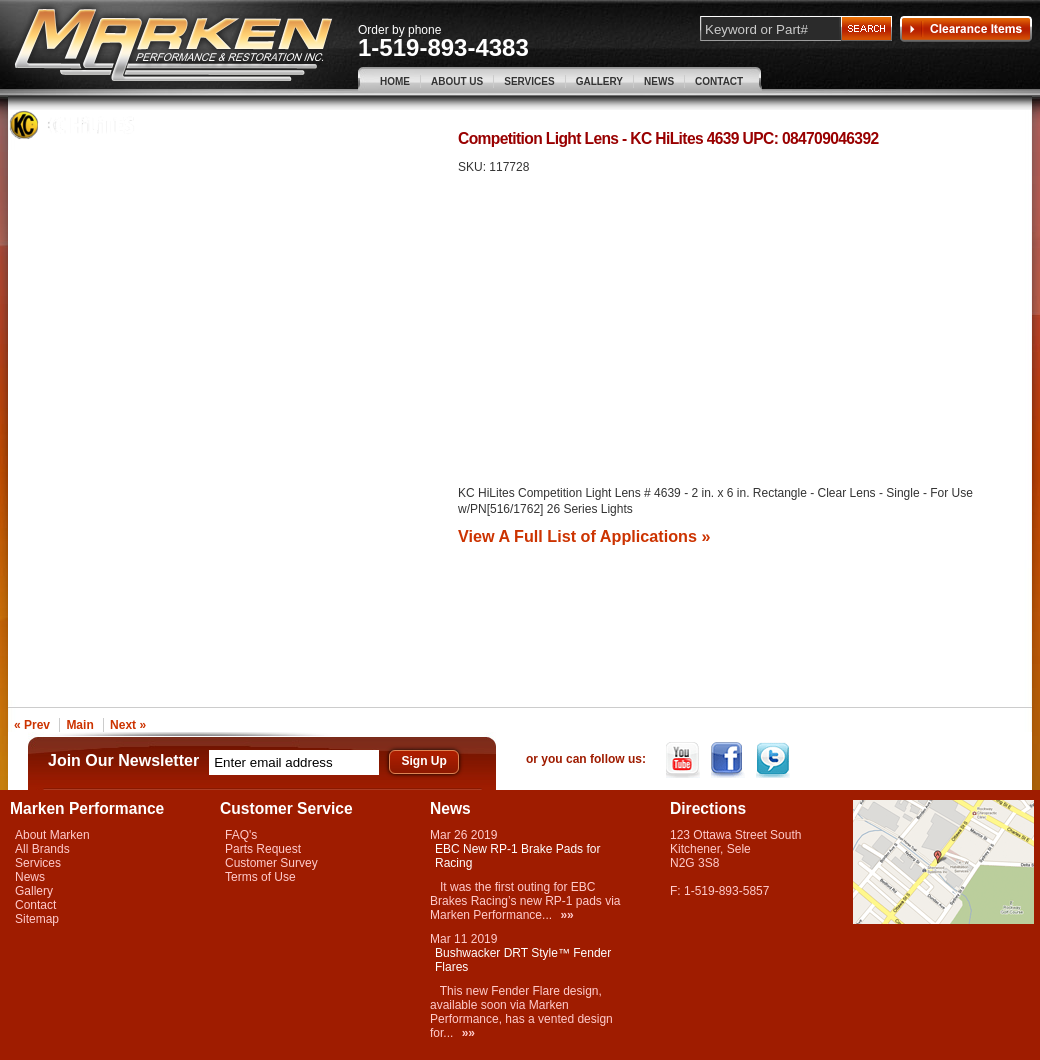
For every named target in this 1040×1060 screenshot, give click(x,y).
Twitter (774, 760)
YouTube (684, 760)
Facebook (729, 760)
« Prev (32, 725)
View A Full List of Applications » (584, 536)
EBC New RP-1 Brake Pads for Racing (517, 856)
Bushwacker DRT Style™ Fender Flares (523, 960)
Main (79, 725)
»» (566, 915)
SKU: (473, 167)
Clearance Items (966, 29)
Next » (128, 725)
